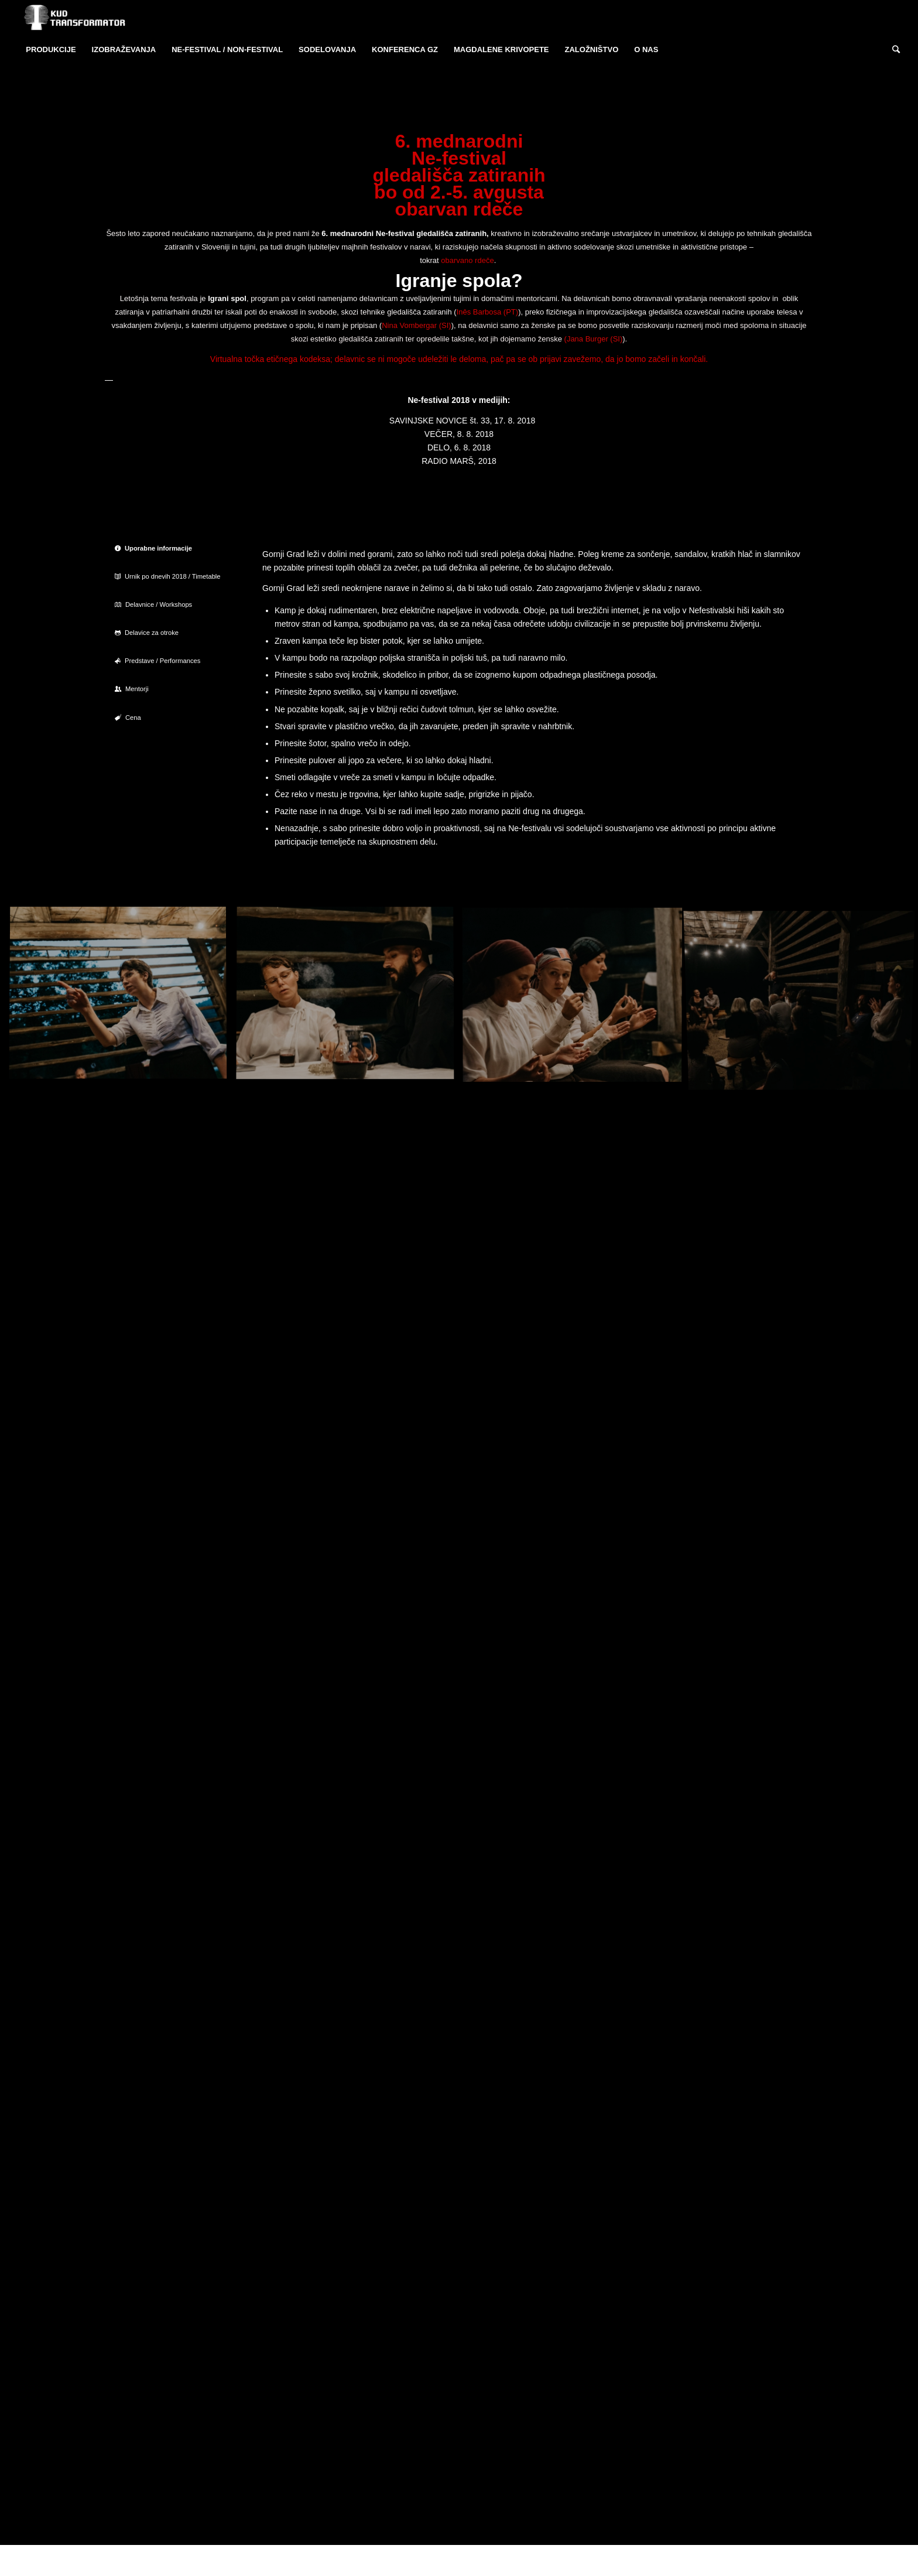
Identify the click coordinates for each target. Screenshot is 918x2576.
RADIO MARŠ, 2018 (459, 461)
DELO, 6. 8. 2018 (459, 447)
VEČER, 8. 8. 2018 (459, 434)
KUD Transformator (172, 2560)
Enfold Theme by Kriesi (239, 2560)
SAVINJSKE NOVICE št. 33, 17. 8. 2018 (462, 420)
